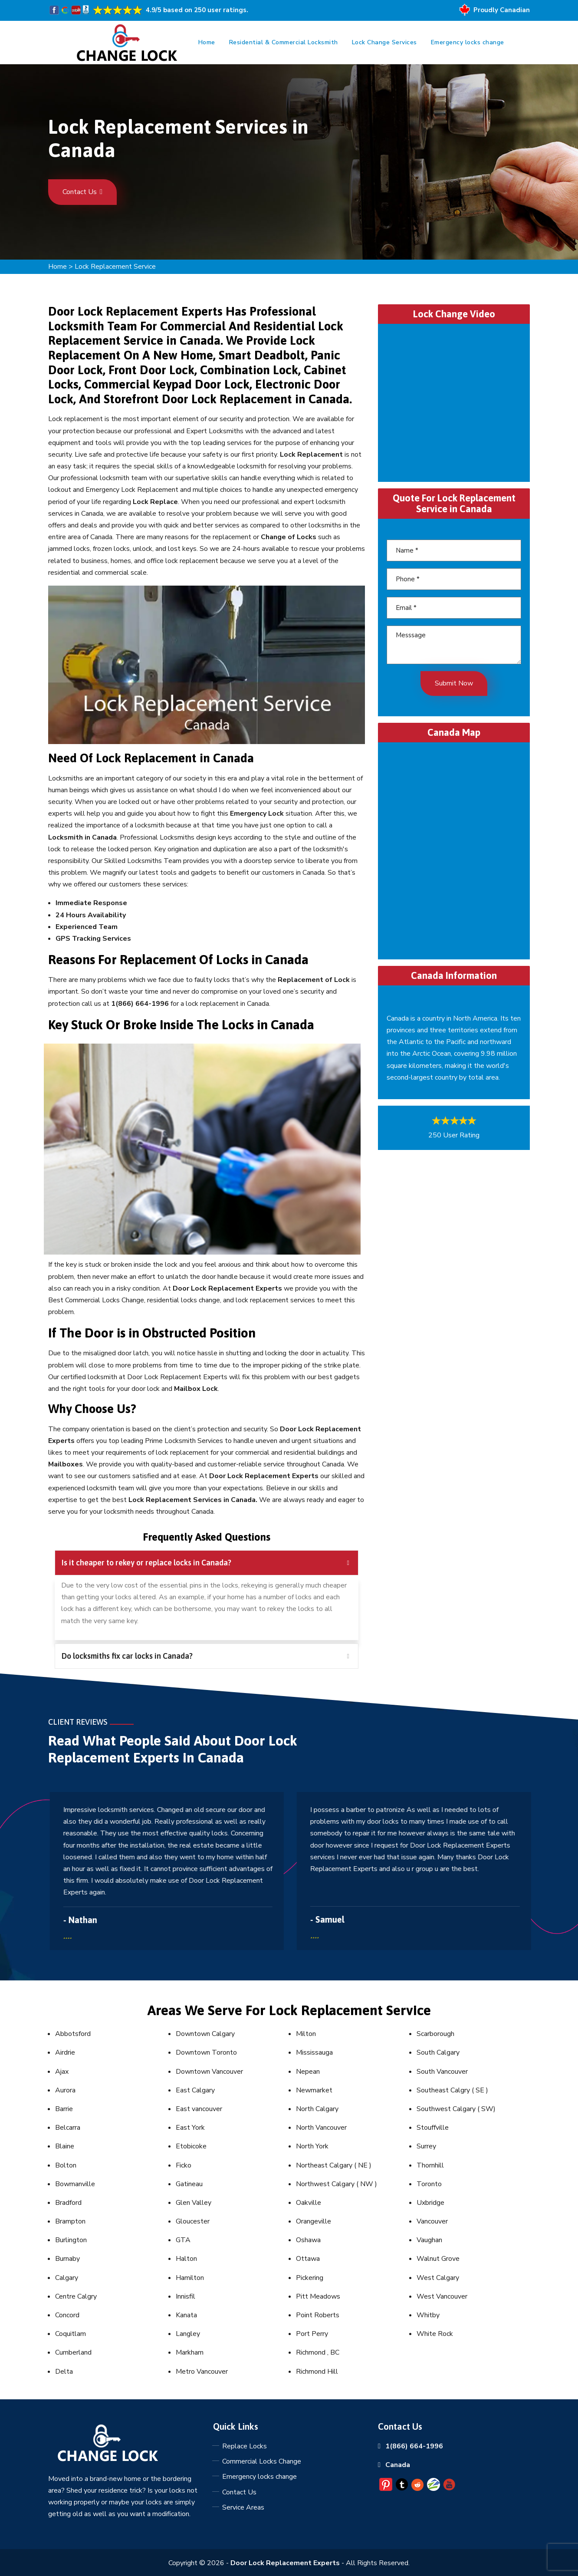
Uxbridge (430, 2202)
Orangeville (313, 2221)
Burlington (71, 2240)
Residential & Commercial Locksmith (283, 42)
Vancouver (432, 2221)
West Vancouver (442, 2296)
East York (190, 2127)
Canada (397, 2465)
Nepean (308, 2071)
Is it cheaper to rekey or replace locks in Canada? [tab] (205, 1562)
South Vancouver (442, 2071)
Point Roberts (317, 2315)
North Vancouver (321, 2127)
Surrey (426, 2146)
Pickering (309, 2278)
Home (206, 42)
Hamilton (190, 2278)
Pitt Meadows (318, 2296)
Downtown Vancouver (209, 2071)
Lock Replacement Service (115, 266)
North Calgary (317, 2109)
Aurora (65, 2090)
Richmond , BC (317, 2352)
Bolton (65, 2165)
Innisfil (185, 2296)
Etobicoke (191, 2146)
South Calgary (438, 2052)
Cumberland (73, 2352)
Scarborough (435, 2034)
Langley (188, 2334)
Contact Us (82, 192)
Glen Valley (193, 2202)
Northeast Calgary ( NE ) (333, 2165)
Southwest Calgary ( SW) (456, 2109)
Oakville (308, 2202)
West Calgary (438, 2278)
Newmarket (314, 2090)
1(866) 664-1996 (414, 2446)
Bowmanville (75, 2184)
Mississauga (314, 2052)
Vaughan (429, 2240)
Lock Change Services (384, 42)
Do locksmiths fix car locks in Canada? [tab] (205, 1655)
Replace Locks (244, 2446)
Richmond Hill (317, 2371)
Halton (186, 2258)
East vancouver (199, 2109)
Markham (190, 2352)
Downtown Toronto (206, 2052)
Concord (67, 2315)
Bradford (68, 2202)
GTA (183, 2240)
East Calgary (195, 2090)
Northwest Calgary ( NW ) (336, 2184)
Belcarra (67, 2127)
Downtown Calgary (205, 2034)
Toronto (429, 2184)
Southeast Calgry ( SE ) (452, 2090)
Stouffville (433, 2127)
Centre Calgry (76, 2296)
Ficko (183, 2165)
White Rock (435, 2334)
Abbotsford (73, 2034)
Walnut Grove (438, 2258)
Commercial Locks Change (261, 2461)
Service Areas (243, 2507)
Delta (64, 2371)
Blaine (64, 2146)
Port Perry (312, 2334)
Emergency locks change (467, 42)
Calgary (66, 2278)
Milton (306, 2034)
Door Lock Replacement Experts (285, 2563)
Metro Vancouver (202, 2371)
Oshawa (308, 2240)
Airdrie (65, 2052)
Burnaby (67, 2258)
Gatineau (189, 2184)
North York (312, 2146)
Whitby (428, 2315)
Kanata (186, 2315)
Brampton (70, 2221)
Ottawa (308, 2258)
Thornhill (430, 2165)
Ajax (62, 2071)
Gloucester (193, 2221)
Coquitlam (70, 2334)
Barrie (64, 2109)
